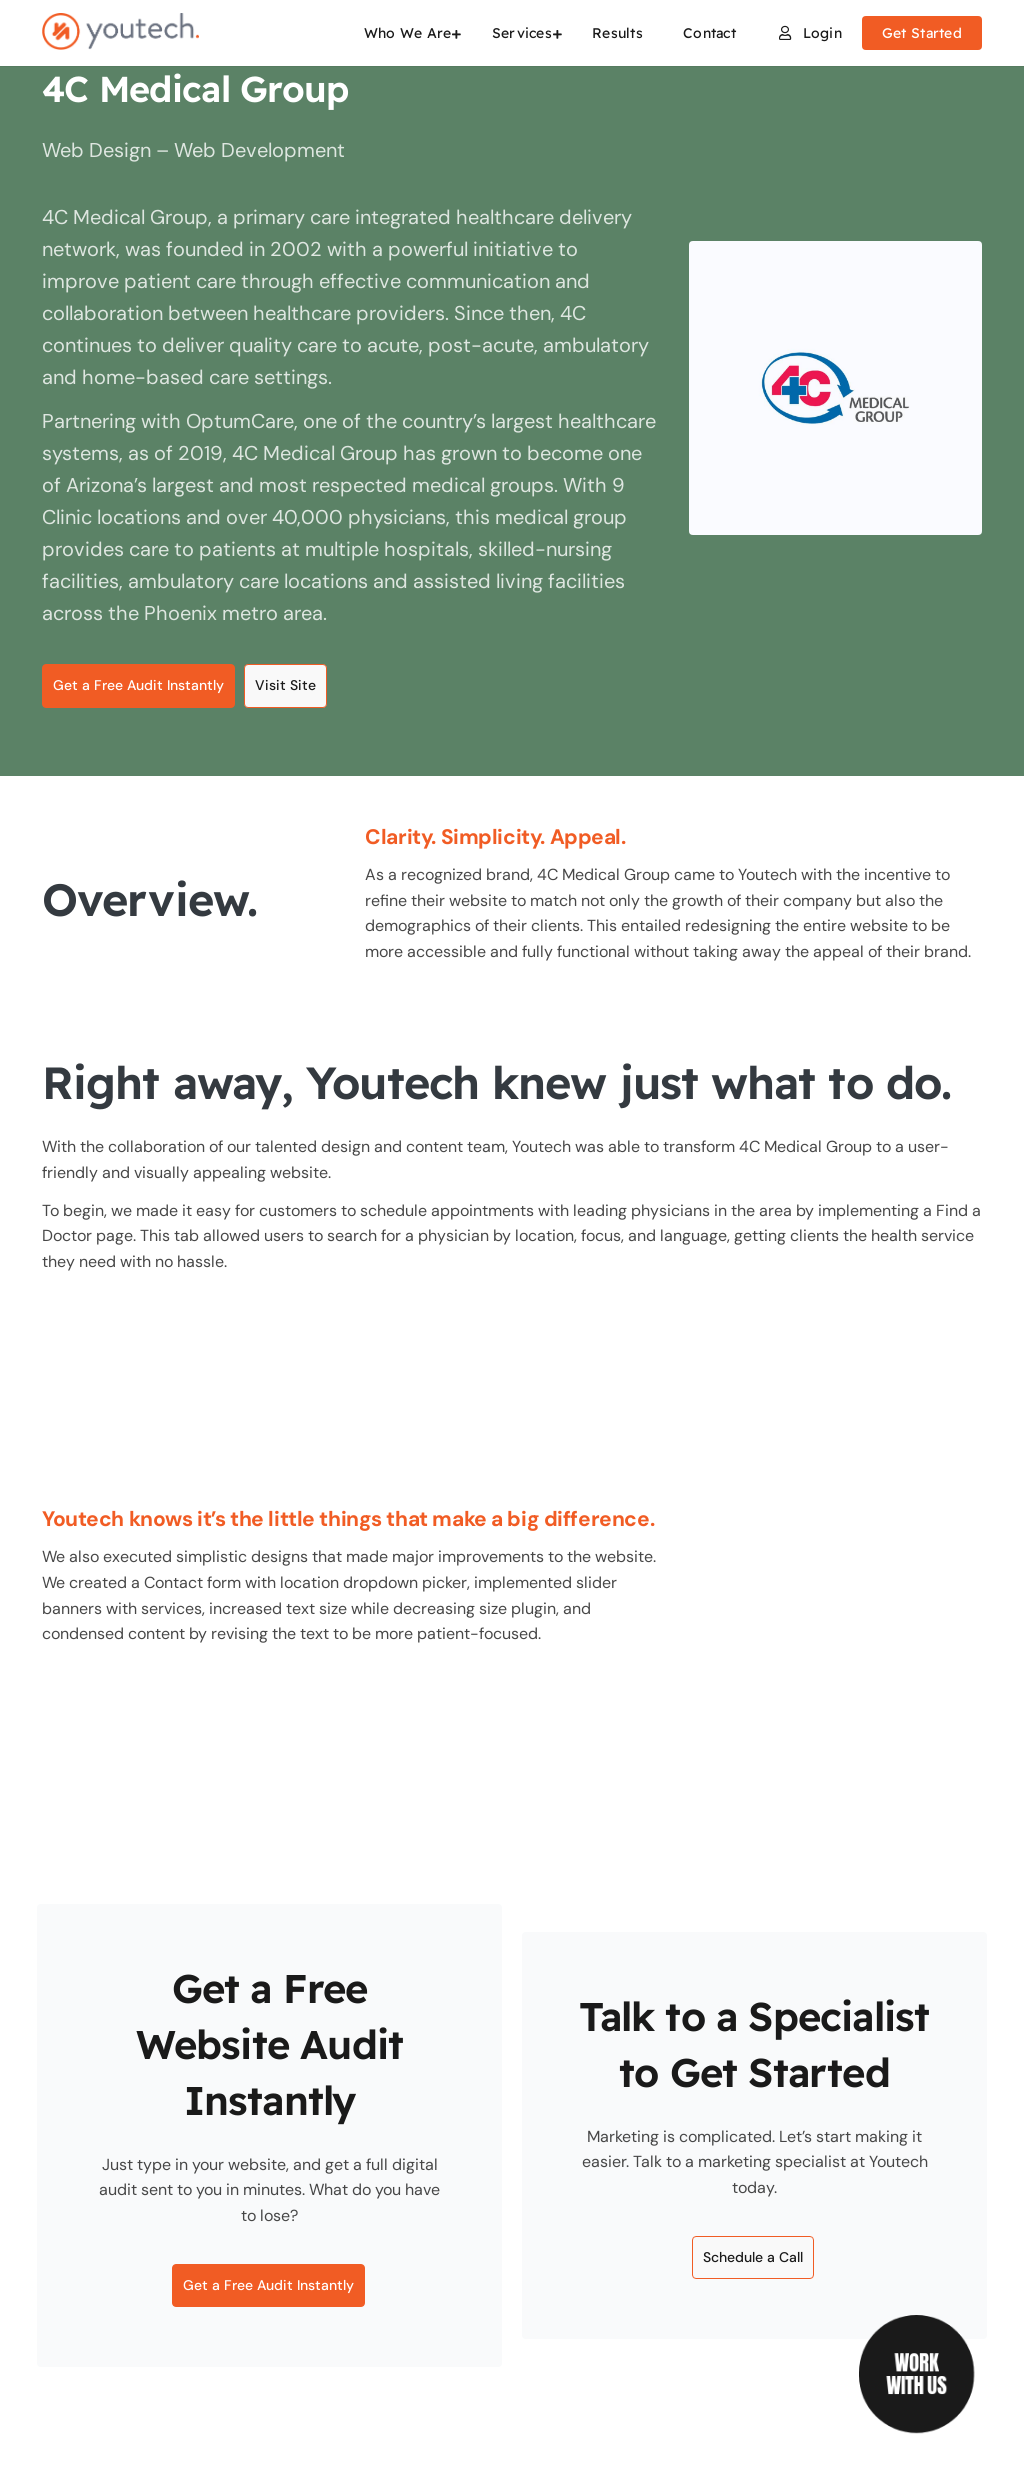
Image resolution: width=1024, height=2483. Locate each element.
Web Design (99, 150)
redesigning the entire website (796, 925)
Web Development (259, 150)
